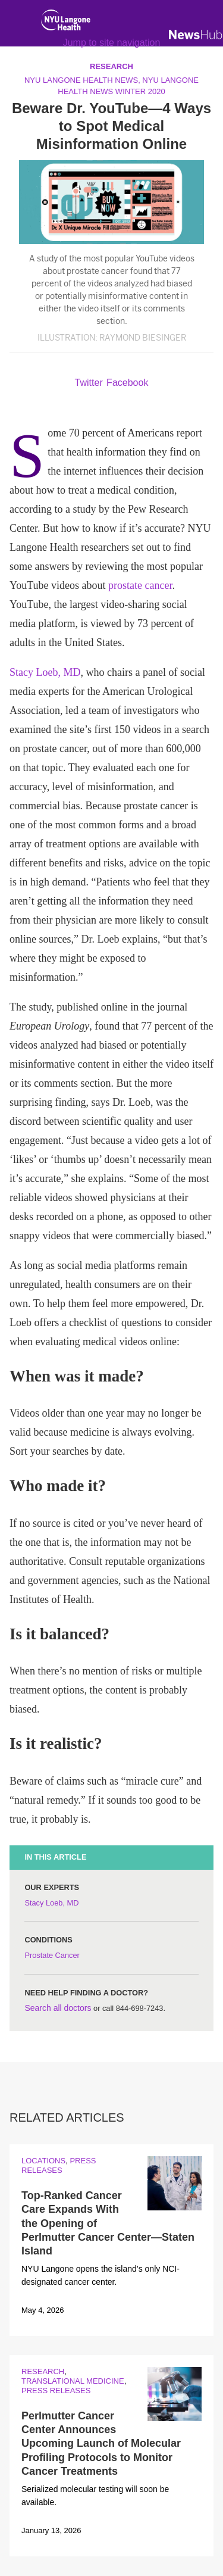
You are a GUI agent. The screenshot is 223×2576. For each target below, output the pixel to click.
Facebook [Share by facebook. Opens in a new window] (127, 383)
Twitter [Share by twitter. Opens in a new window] (89, 383)
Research (42, 2371)
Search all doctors (57, 2008)
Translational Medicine (72, 2381)
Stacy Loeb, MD (45, 672)
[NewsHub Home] (195, 34)
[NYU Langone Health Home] (65, 23)
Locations (43, 2160)
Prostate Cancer (51, 1955)
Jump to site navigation (112, 43)
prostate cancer (140, 585)
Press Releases (58, 2165)
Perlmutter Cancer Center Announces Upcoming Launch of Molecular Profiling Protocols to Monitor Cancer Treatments (101, 2444)
